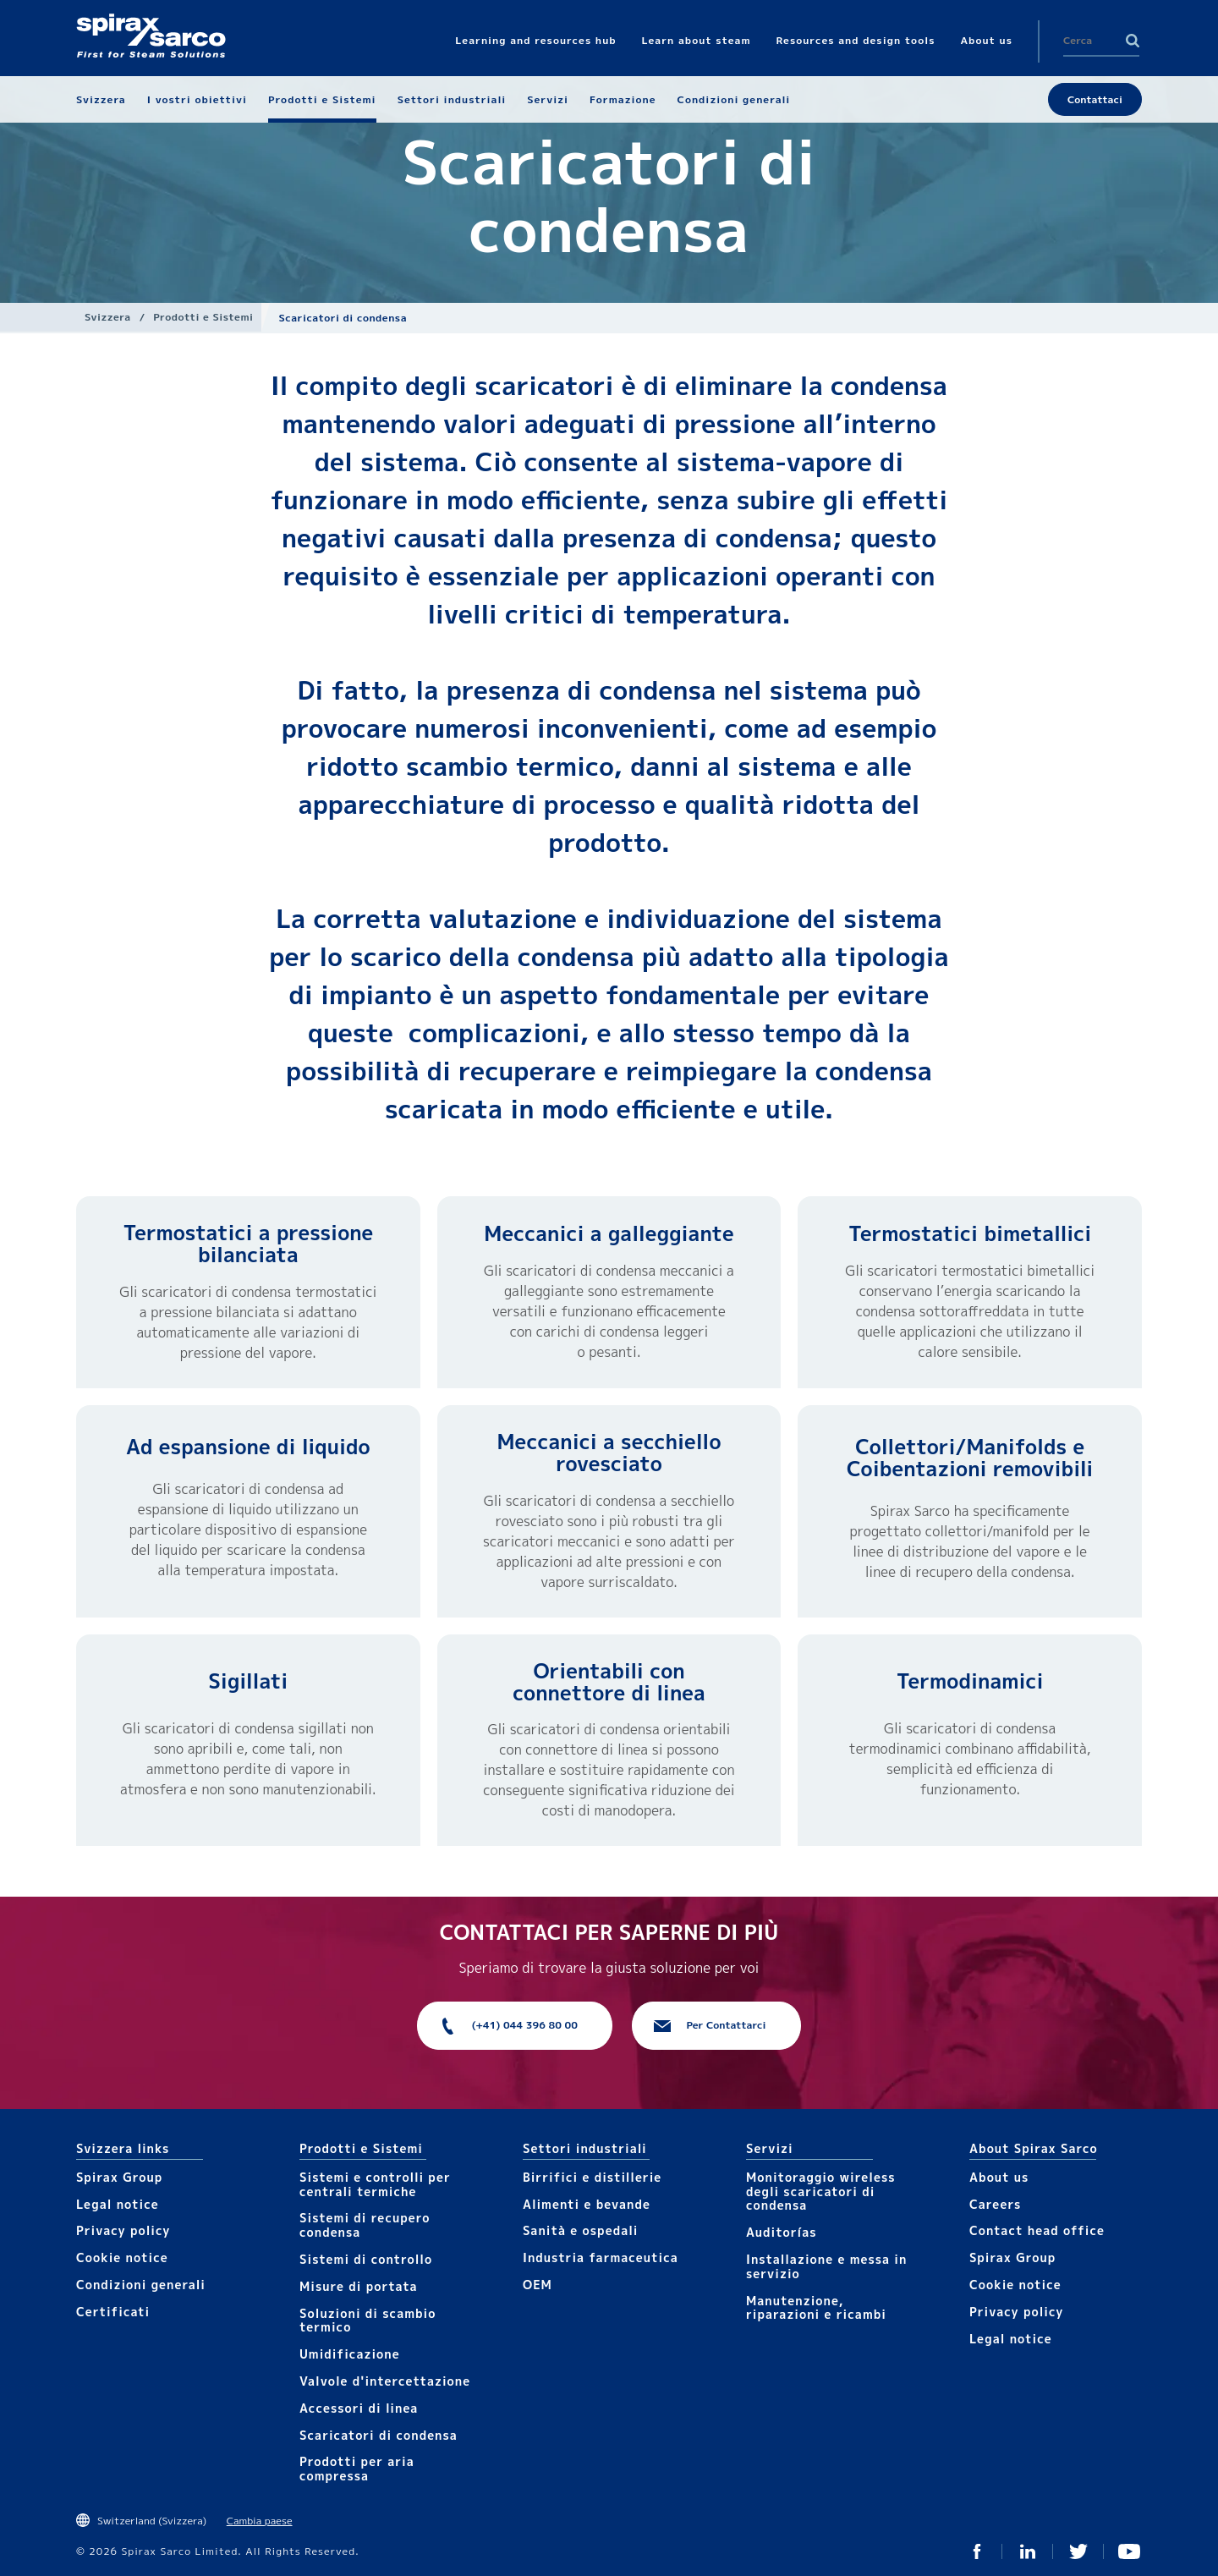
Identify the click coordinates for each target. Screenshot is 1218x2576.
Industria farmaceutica (600, 2257)
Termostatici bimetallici (969, 1233)
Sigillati (248, 1681)
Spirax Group (119, 2177)
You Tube (1129, 2551)
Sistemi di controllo (365, 2259)
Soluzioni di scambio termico (367, 2320)
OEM (537, 2285)
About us (999, 2177)
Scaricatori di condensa (378, 2435)
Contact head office (1037, 2230)
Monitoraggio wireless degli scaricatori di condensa (821, 2191)
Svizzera (108, 317)
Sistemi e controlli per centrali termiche (375, 2184)
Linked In (1027, 2551)
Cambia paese (260, 2520)
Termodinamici (970, 1681)
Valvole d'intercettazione (384, 2381)
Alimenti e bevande (586, 2204)
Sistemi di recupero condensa (364, 2225)
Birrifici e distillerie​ (592, 2177)
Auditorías (781, 2232)
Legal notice (117, 2204)
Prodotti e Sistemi (203, 317)
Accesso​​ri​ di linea (358, 2408)
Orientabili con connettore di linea (609, 1681)
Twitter (1078, 2551)
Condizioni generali (141, 2285)
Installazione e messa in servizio (826, 2266)
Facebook (977, 2551)
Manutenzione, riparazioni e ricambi (816, 2308)
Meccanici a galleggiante (608, 1233)
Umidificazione (349, 2354)
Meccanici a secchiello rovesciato (609, 1452)
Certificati (113, 2312)
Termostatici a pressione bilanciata (248, 1243)
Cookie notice (122, 2257)
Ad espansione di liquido (248, 1446)
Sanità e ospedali (580, 2230)
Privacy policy (123, 2230)
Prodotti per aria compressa (356, 2468)
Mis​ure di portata (358, 2286)
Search (1132, 40)
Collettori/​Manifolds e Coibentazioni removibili (970, 1457)
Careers (995, 2204)
